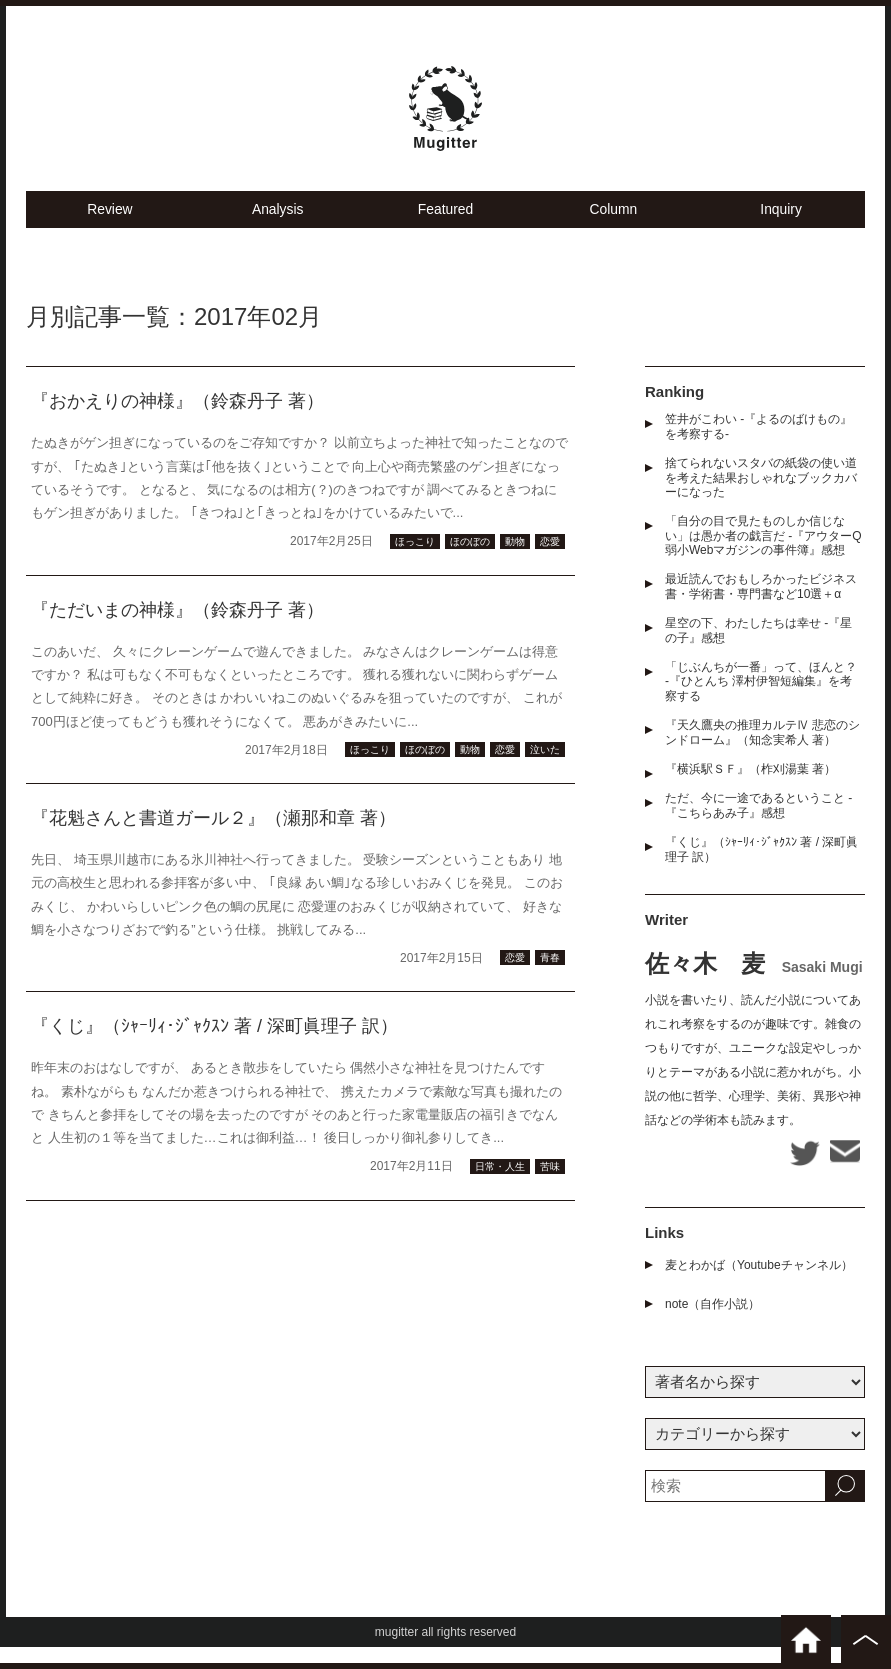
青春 (550, 980)
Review (109, 230)
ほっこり (415, 563)
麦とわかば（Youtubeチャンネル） (759, 1287)
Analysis (278, 230)
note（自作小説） (712, 1326)
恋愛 (550, 563)
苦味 (550, 1188)
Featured (445, 230)
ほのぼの (470, 563)
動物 (515, 563)
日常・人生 (500, 1188)
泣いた (545, 772)
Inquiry (781, 230)
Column (613, 230)
